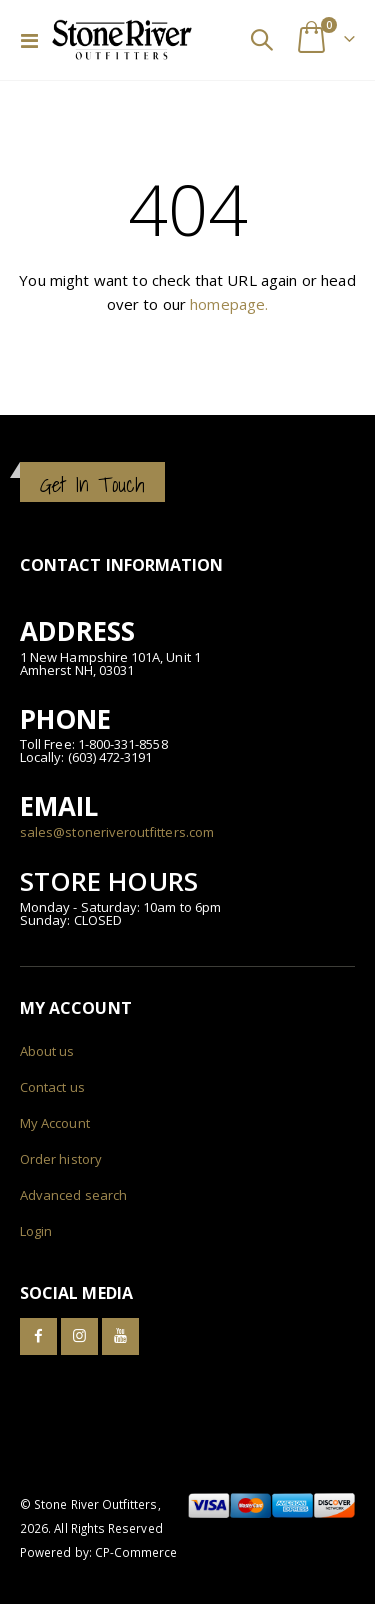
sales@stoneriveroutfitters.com (117, 832)
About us (47, 1051)
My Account (55, 1123)
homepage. (229, 304)
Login (36, 1231)
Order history (61, 1159)
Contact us (52, 1087)
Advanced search (73, 1195)
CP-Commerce (136, 1552)
